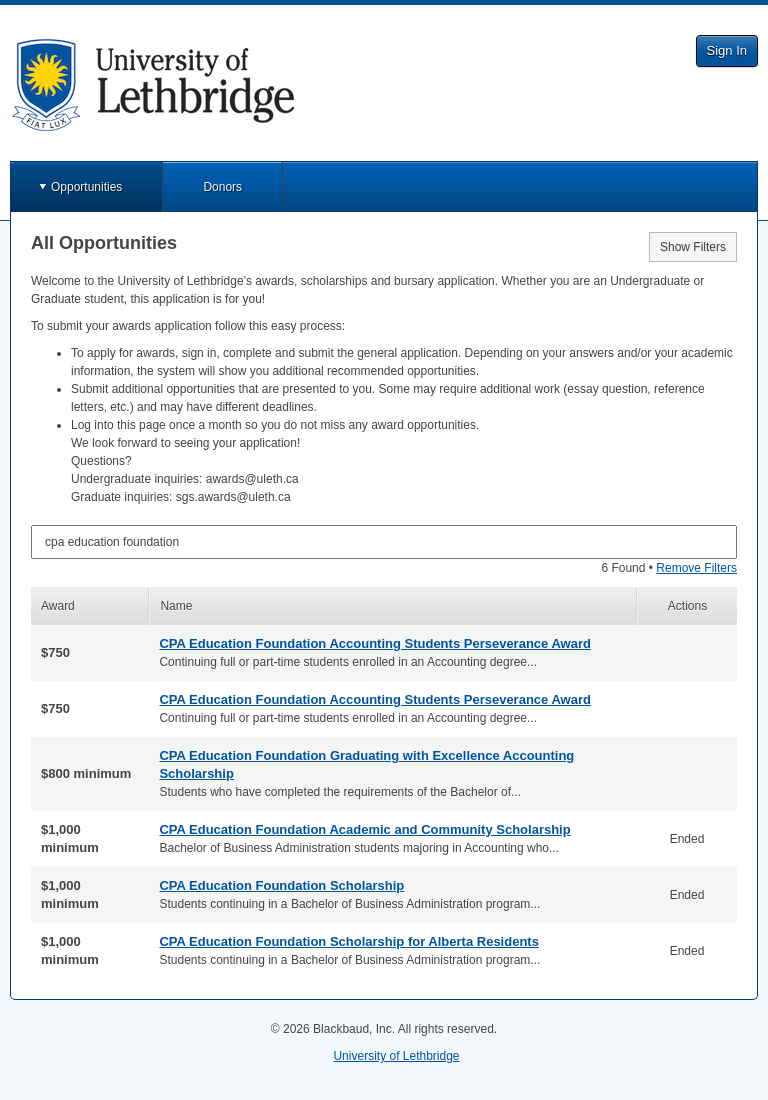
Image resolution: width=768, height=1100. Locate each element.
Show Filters (693, 247)
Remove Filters (696, 568)
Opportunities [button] (86, 187)
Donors (222, 187)
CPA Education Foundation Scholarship (281, 885)
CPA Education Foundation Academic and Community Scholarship (364, 829)
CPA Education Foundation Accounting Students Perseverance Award (374, 643)
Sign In (727, 50)
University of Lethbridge (396, 1056)
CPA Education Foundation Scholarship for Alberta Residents (348, 941)
